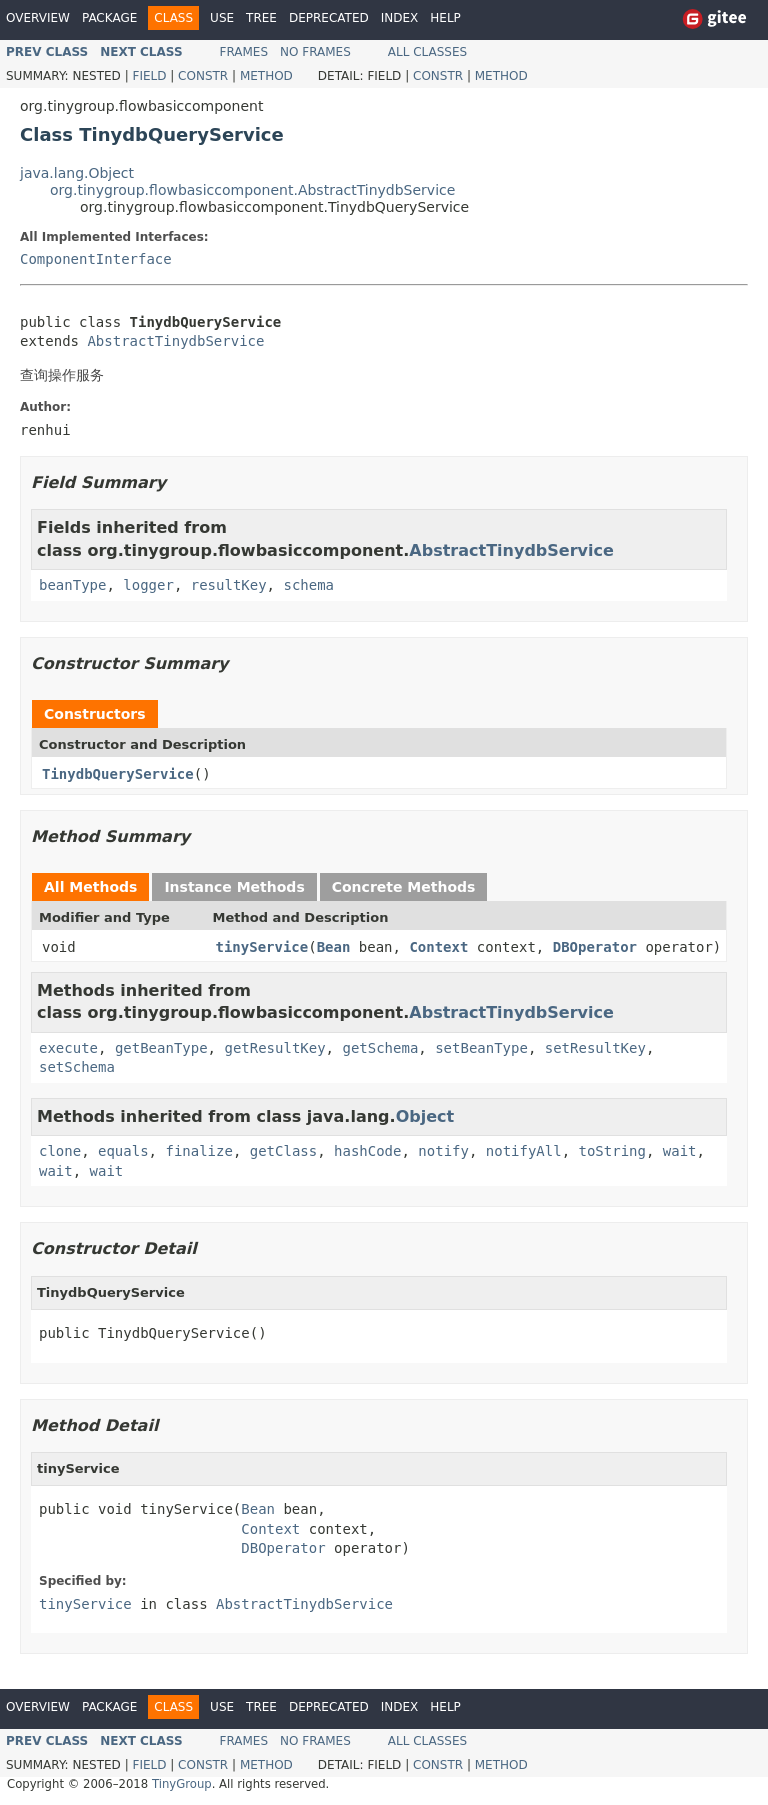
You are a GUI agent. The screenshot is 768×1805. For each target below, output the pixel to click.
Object (425, 1116)
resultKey (229, 585)
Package (109, 18)
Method (266, 76)
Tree (261, 18)
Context (438, 947)
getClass (283, 1151)
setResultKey (595, 1048)
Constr (203, 76)
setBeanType (481, 1048)
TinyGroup (182, 1784)
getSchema (380, 1048)
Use (222, 18)
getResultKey (274, 1048)
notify (443, 1151)
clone (60, 1151)
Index (400, 18)
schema (308, 585)
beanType (72, 585)
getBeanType (161, 1048)
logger (148, 585)
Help (445, 18)
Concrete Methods (404, 887)
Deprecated (329, 18)
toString (612, 1151)
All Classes (427, 52)
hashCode (367, 1151)
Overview (38, 18)
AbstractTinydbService (175, 341)
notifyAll (524, 1151)
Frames (244, 52)
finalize (198, 1151)
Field (149, 76)
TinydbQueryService (118, 774)
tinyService (262, 947)
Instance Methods (234, 887)
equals (123, 1151)
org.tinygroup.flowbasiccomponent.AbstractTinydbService (252, 190)
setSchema (77, 1067)
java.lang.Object (77, 173)
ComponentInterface (96, 259)
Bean (334, 947)
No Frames (315, 52)
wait (680, 1151)
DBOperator (595, 947)
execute (68, 1048)
